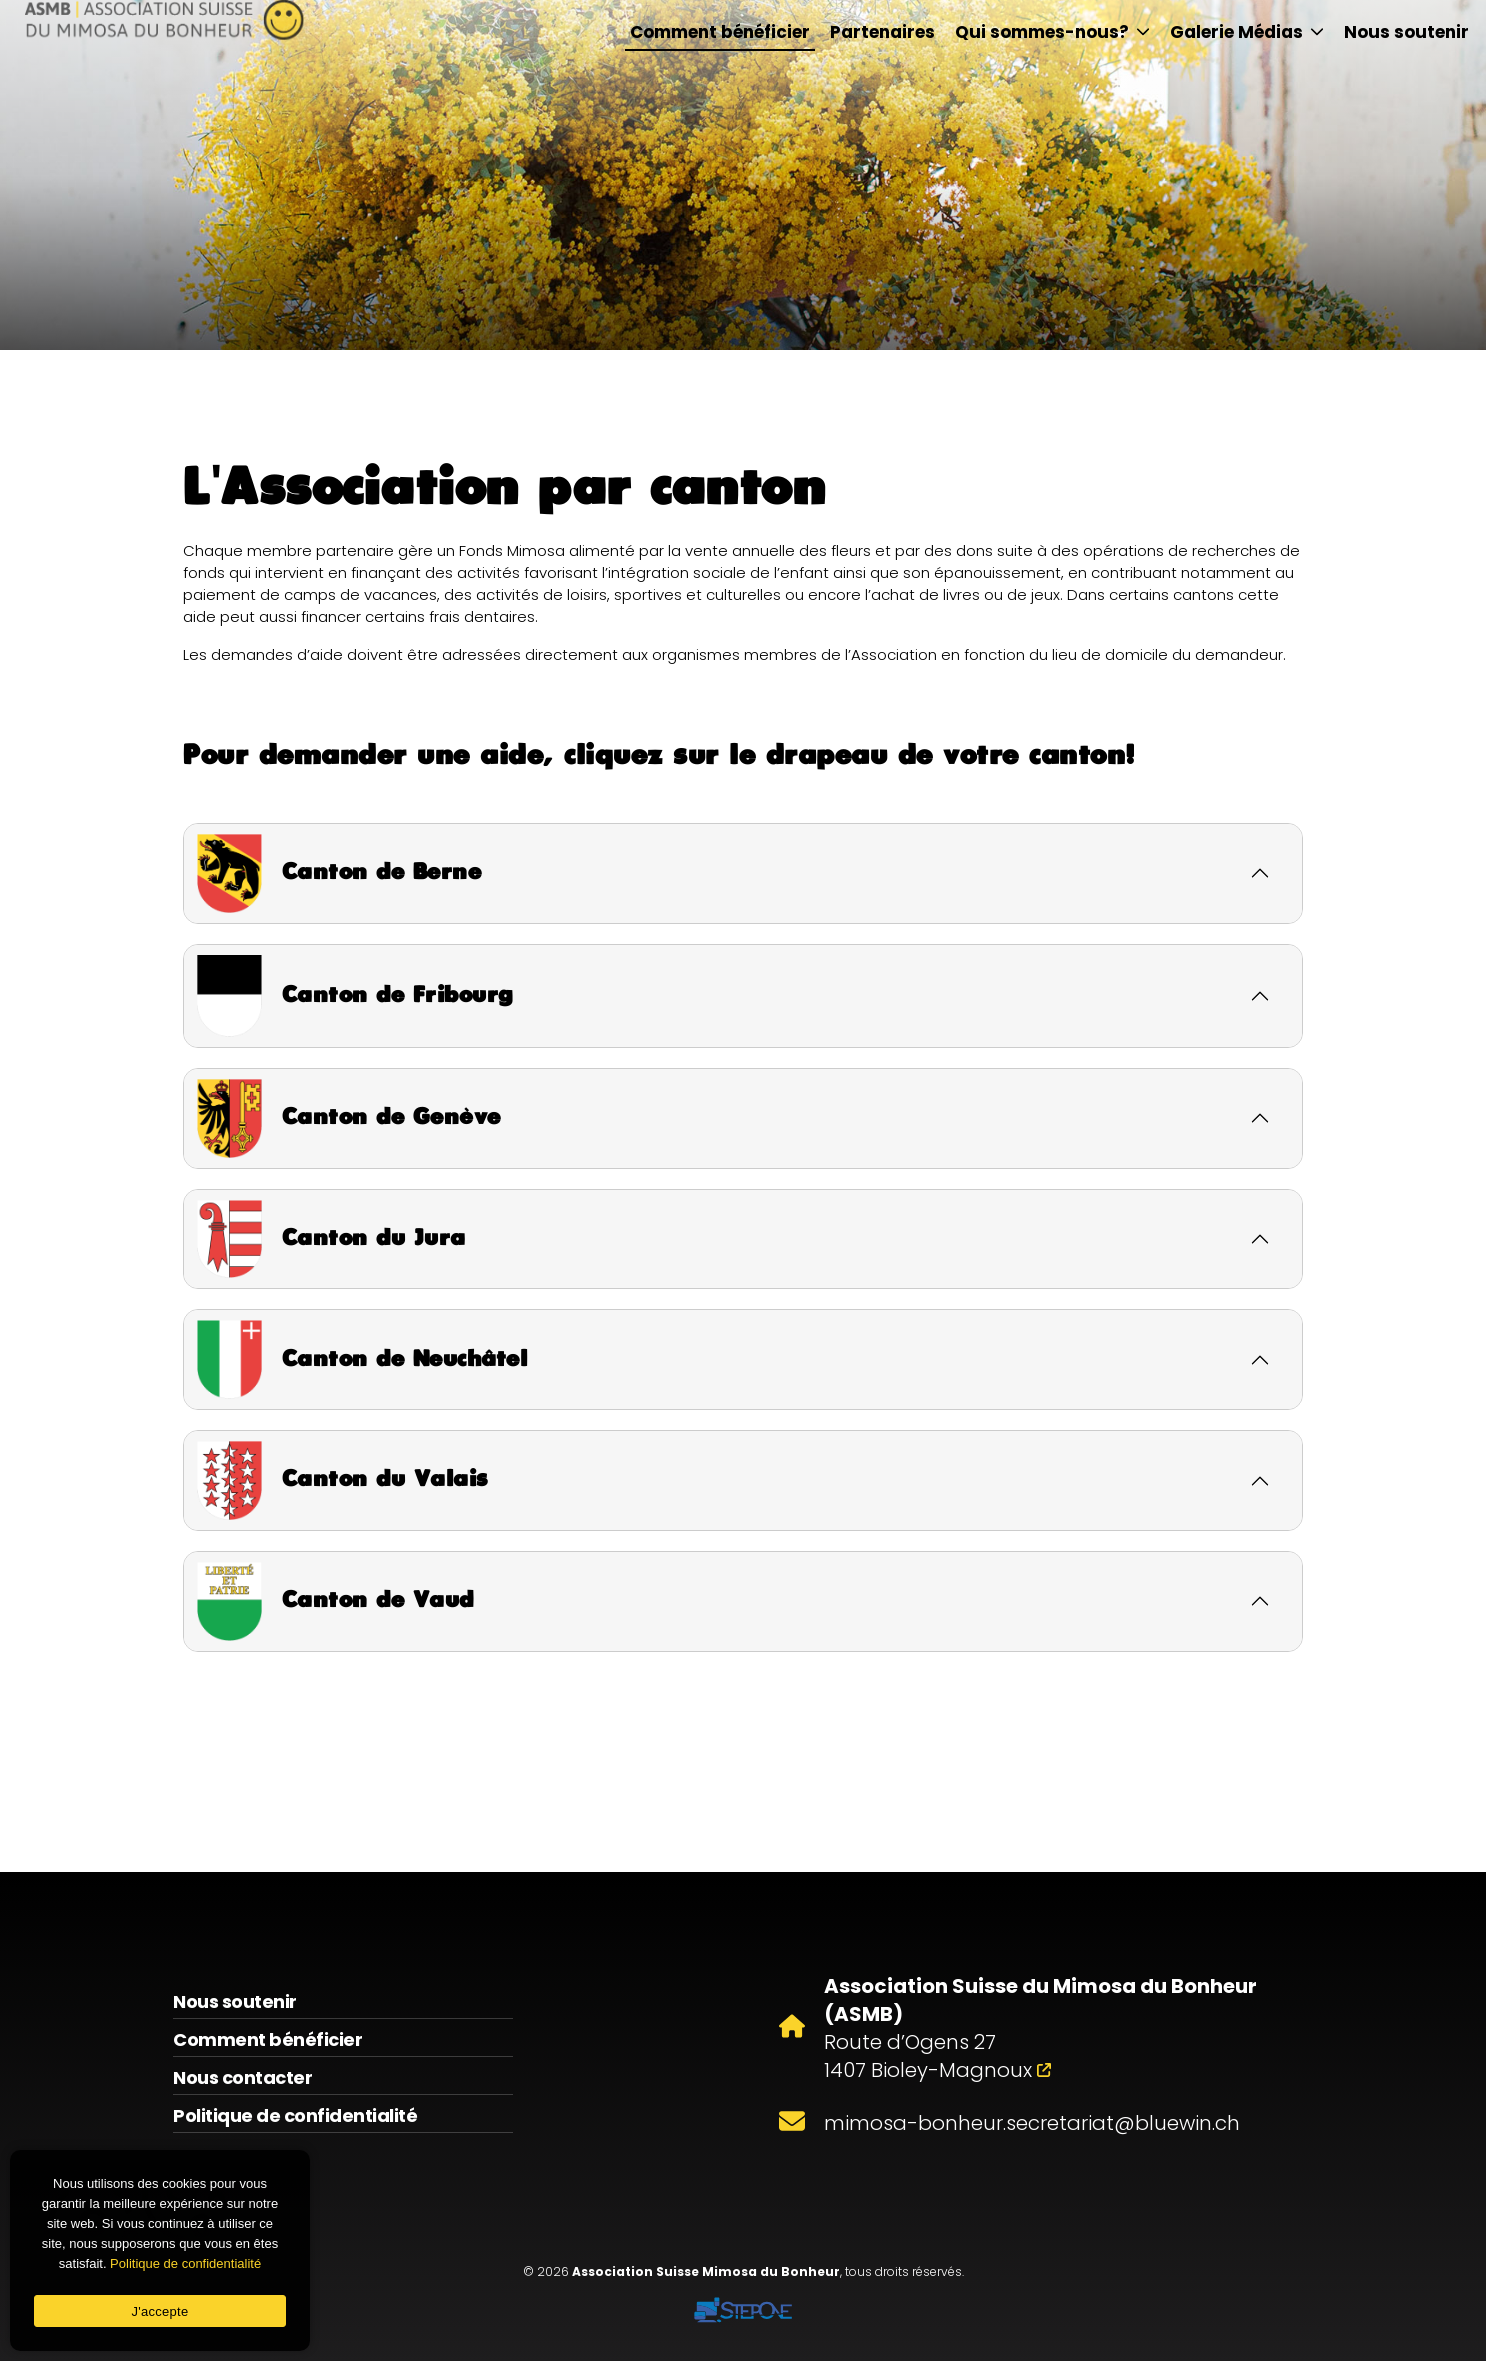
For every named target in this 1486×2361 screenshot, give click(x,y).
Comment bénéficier (720, 32)
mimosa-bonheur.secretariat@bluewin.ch (1032, 2123)
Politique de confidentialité (295, 2115)
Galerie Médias (1247, 32)
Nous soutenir (1406, 32)
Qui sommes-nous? (1052, 32)
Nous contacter (242, 2077)
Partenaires (882, 32)
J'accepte (160, 2311)
